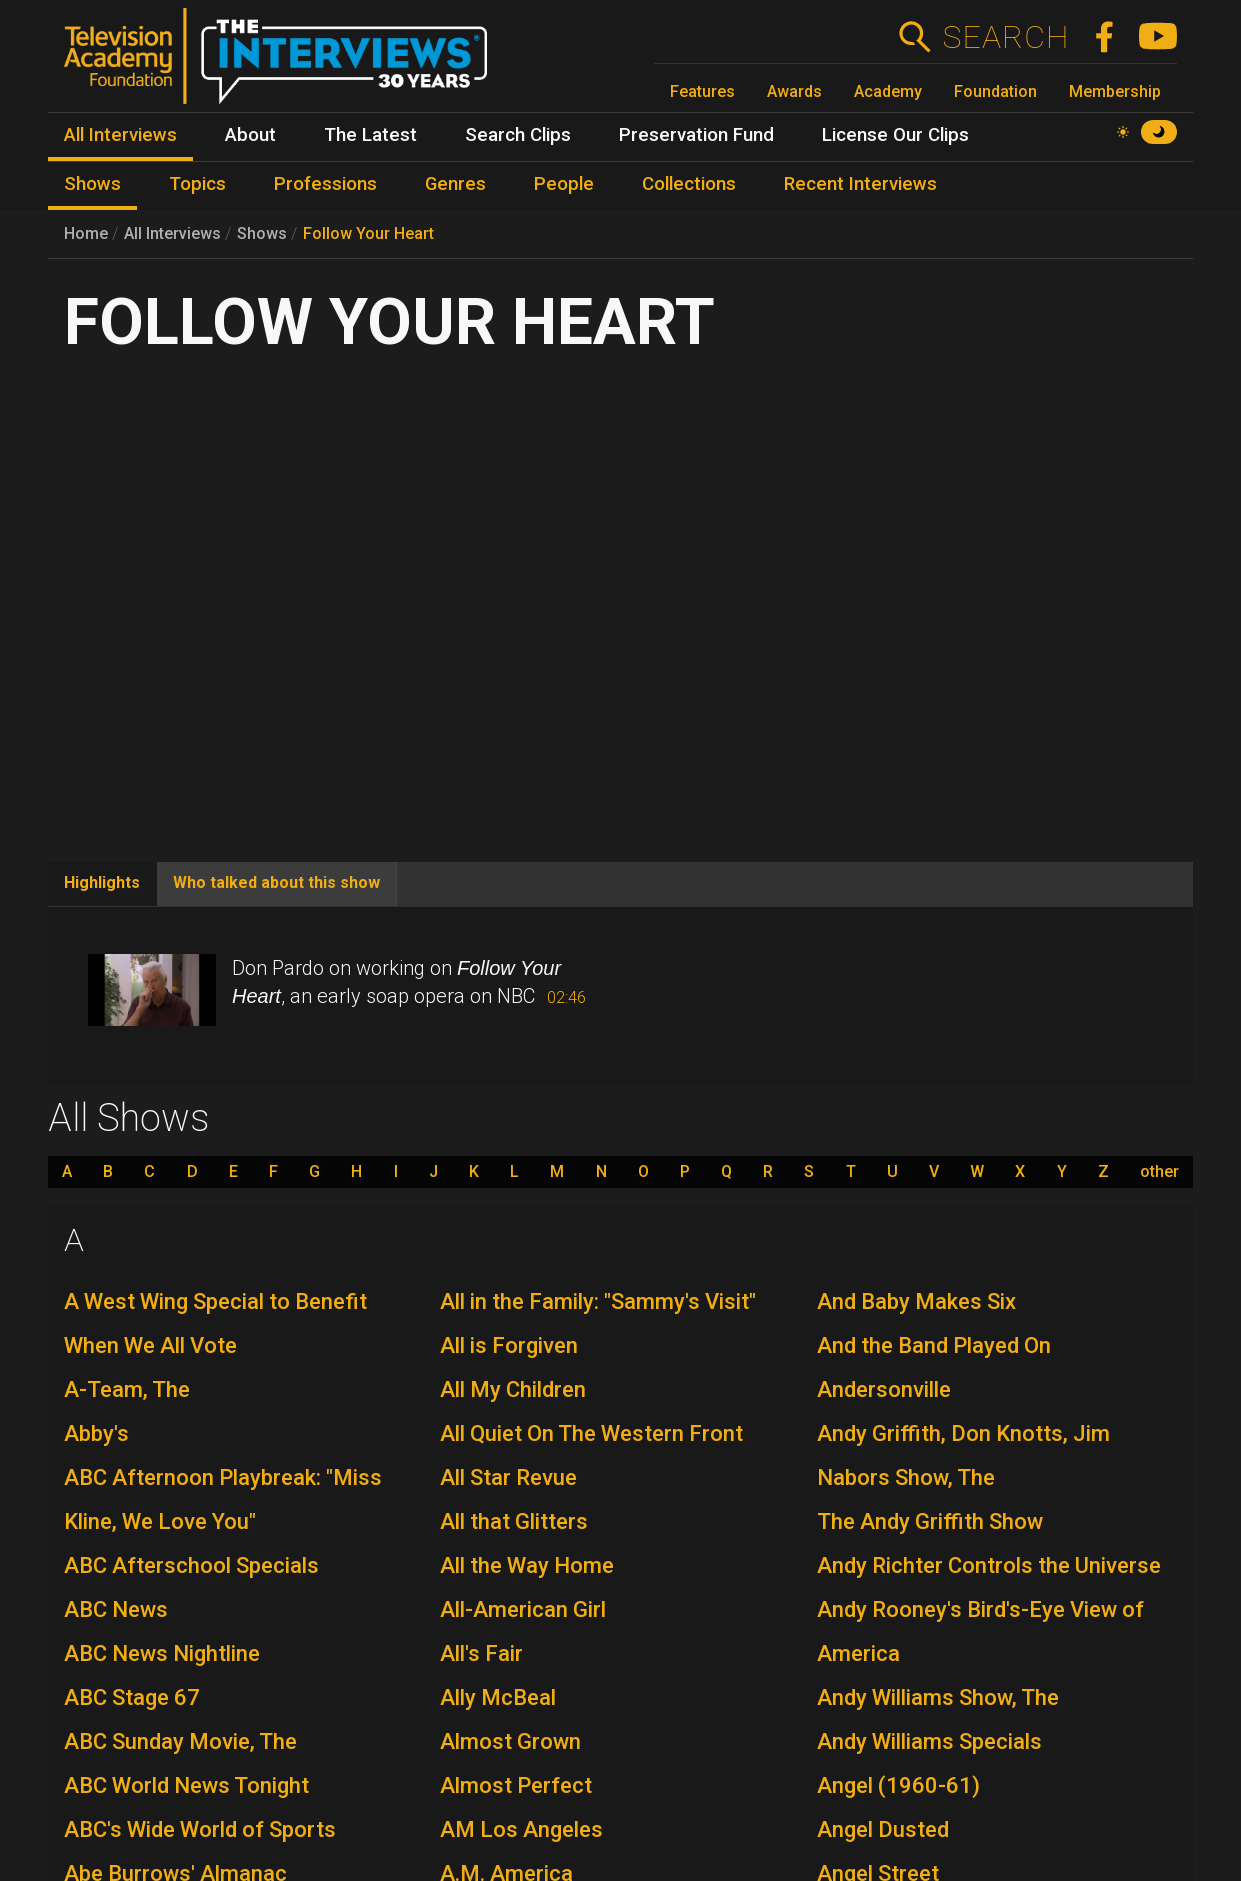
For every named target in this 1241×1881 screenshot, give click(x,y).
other (1159, 1172)
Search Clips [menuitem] (518, 135)
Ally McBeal (498, 1697)
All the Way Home (527, 1565)
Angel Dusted (883, 1829)
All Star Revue (508, 1477)
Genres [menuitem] (455, 184)
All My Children (513, 1389)
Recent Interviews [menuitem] (860, 184)
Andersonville (884, 1389)
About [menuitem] (250, 135)
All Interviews (172, 233)
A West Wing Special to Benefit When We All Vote (215, 1323)
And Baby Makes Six (916, 1301)
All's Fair (481, 1653)
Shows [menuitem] (92, 184)
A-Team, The (127, 1389)
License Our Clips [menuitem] (895, 135)
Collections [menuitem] (689, 184)
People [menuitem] (564, 184)
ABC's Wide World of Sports (200, 1829)
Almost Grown (510, 1741)
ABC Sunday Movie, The (180, 1741)
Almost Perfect (516, 1785)
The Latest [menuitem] (370, 135)
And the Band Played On (934, 1345)
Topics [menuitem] (197, 184)
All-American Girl (523, 1609)
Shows (262, 233)
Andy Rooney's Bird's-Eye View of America (980, 1631)
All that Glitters (514, 1521)
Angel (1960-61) (898, 1785)
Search (1005, 37)
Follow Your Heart (368, 233)
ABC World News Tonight (186, 1785)
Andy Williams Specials (929, 1741)
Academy (888, 91)
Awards (794, 91)
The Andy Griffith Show (930, 1521)
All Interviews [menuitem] (120, 135)
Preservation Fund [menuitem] (696, 135)
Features (702, 91)
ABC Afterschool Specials (191, 1565)
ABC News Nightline (162, 1653)
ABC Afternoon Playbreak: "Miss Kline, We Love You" (223, 1499)
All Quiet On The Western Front (591, 1433)
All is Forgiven (509, 1345)
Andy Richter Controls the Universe (989, 1565)
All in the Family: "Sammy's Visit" (598, 1301)
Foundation (995, 91)
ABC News (116, 1609)
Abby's (96, 1433)
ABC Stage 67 (132, 1697)
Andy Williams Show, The (938, 1697)
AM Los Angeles (521, 1829)
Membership (1115, 91)
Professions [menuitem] (325, 184)
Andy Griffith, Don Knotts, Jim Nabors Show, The (963, 1455)
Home (86, 233)
